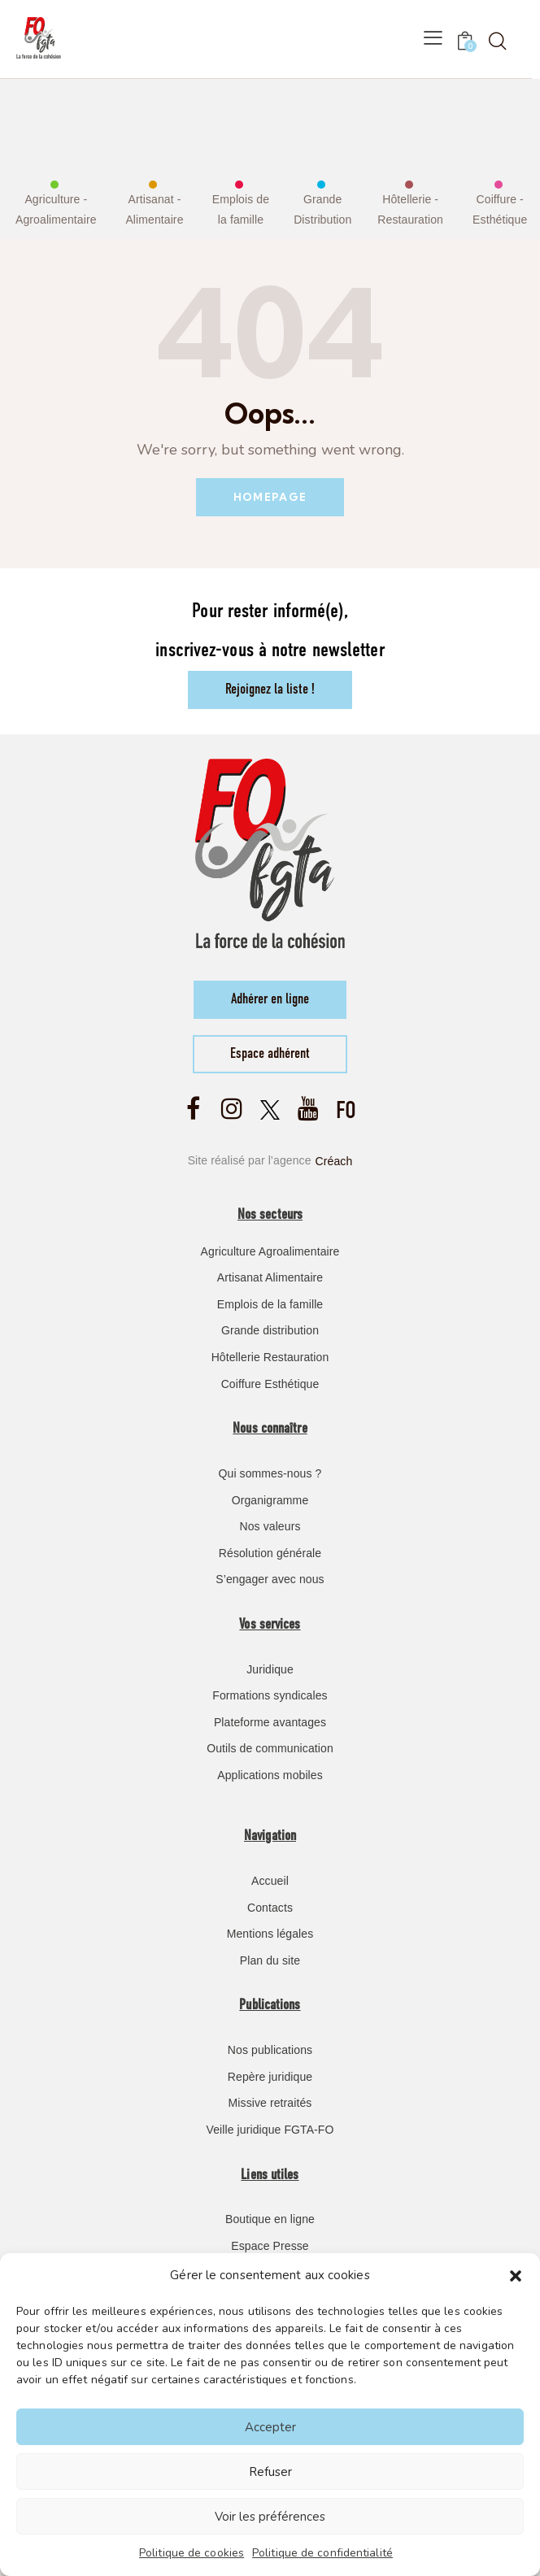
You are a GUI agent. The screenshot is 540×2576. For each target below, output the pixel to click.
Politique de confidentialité (322, 2553)
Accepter (270, 2427)
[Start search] (497, 41)
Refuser (270, 2472)
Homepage (270, 496)
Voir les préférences (270, 2517)
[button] (515, 2276)
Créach (334, 1160)
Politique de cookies (191, 2553)
